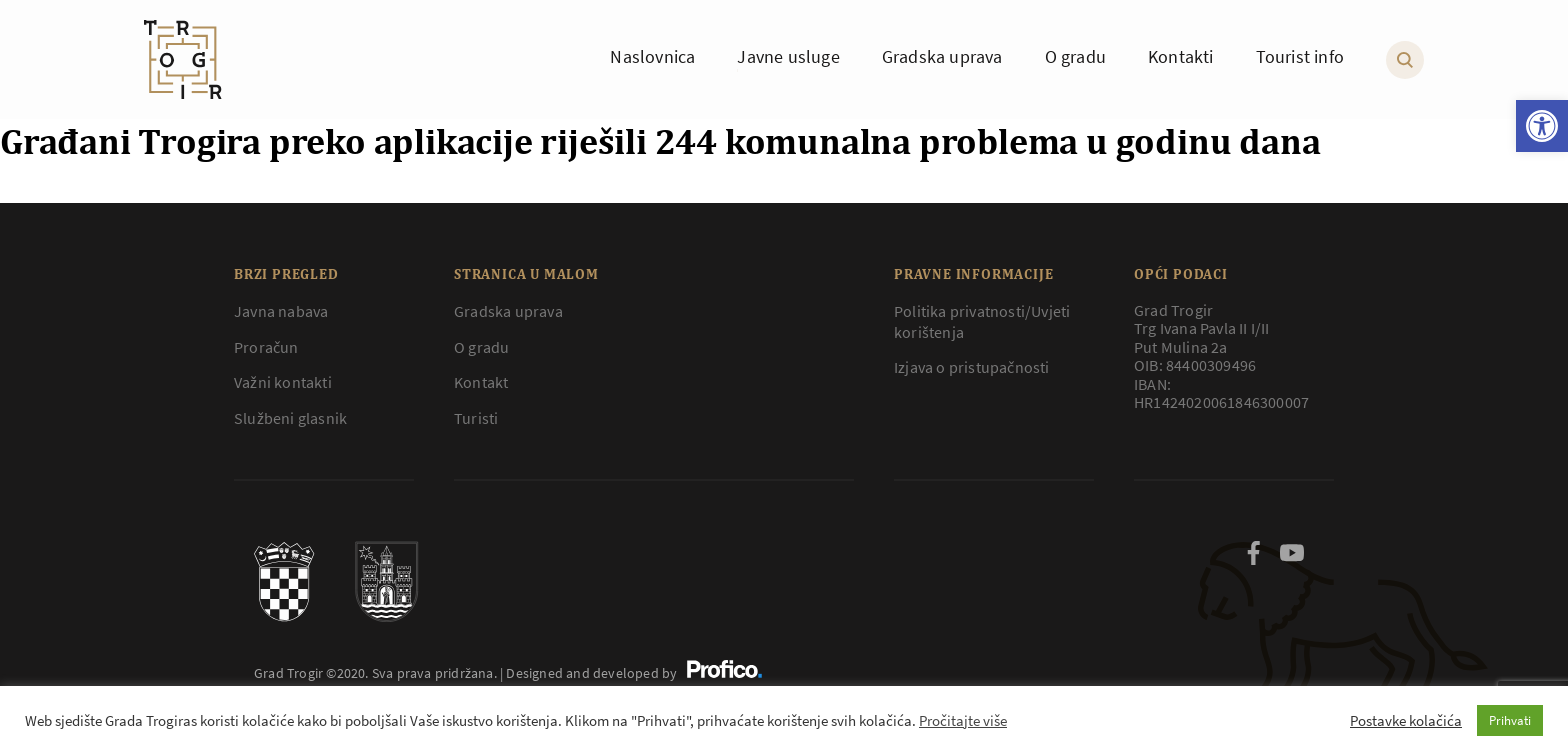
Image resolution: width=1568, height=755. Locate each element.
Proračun (266, 347)
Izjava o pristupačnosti (972, 367)
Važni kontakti (283, 382)
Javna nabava (281, 311)
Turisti (476, 418)
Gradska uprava (508, 311)
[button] (1542, 126)
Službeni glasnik (290, 418)
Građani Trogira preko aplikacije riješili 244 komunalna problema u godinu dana (660, 141)
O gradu (481, 347)
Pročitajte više (963, 721)
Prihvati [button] (1510, 720)
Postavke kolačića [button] (1406, 721)
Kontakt (481, 382)
